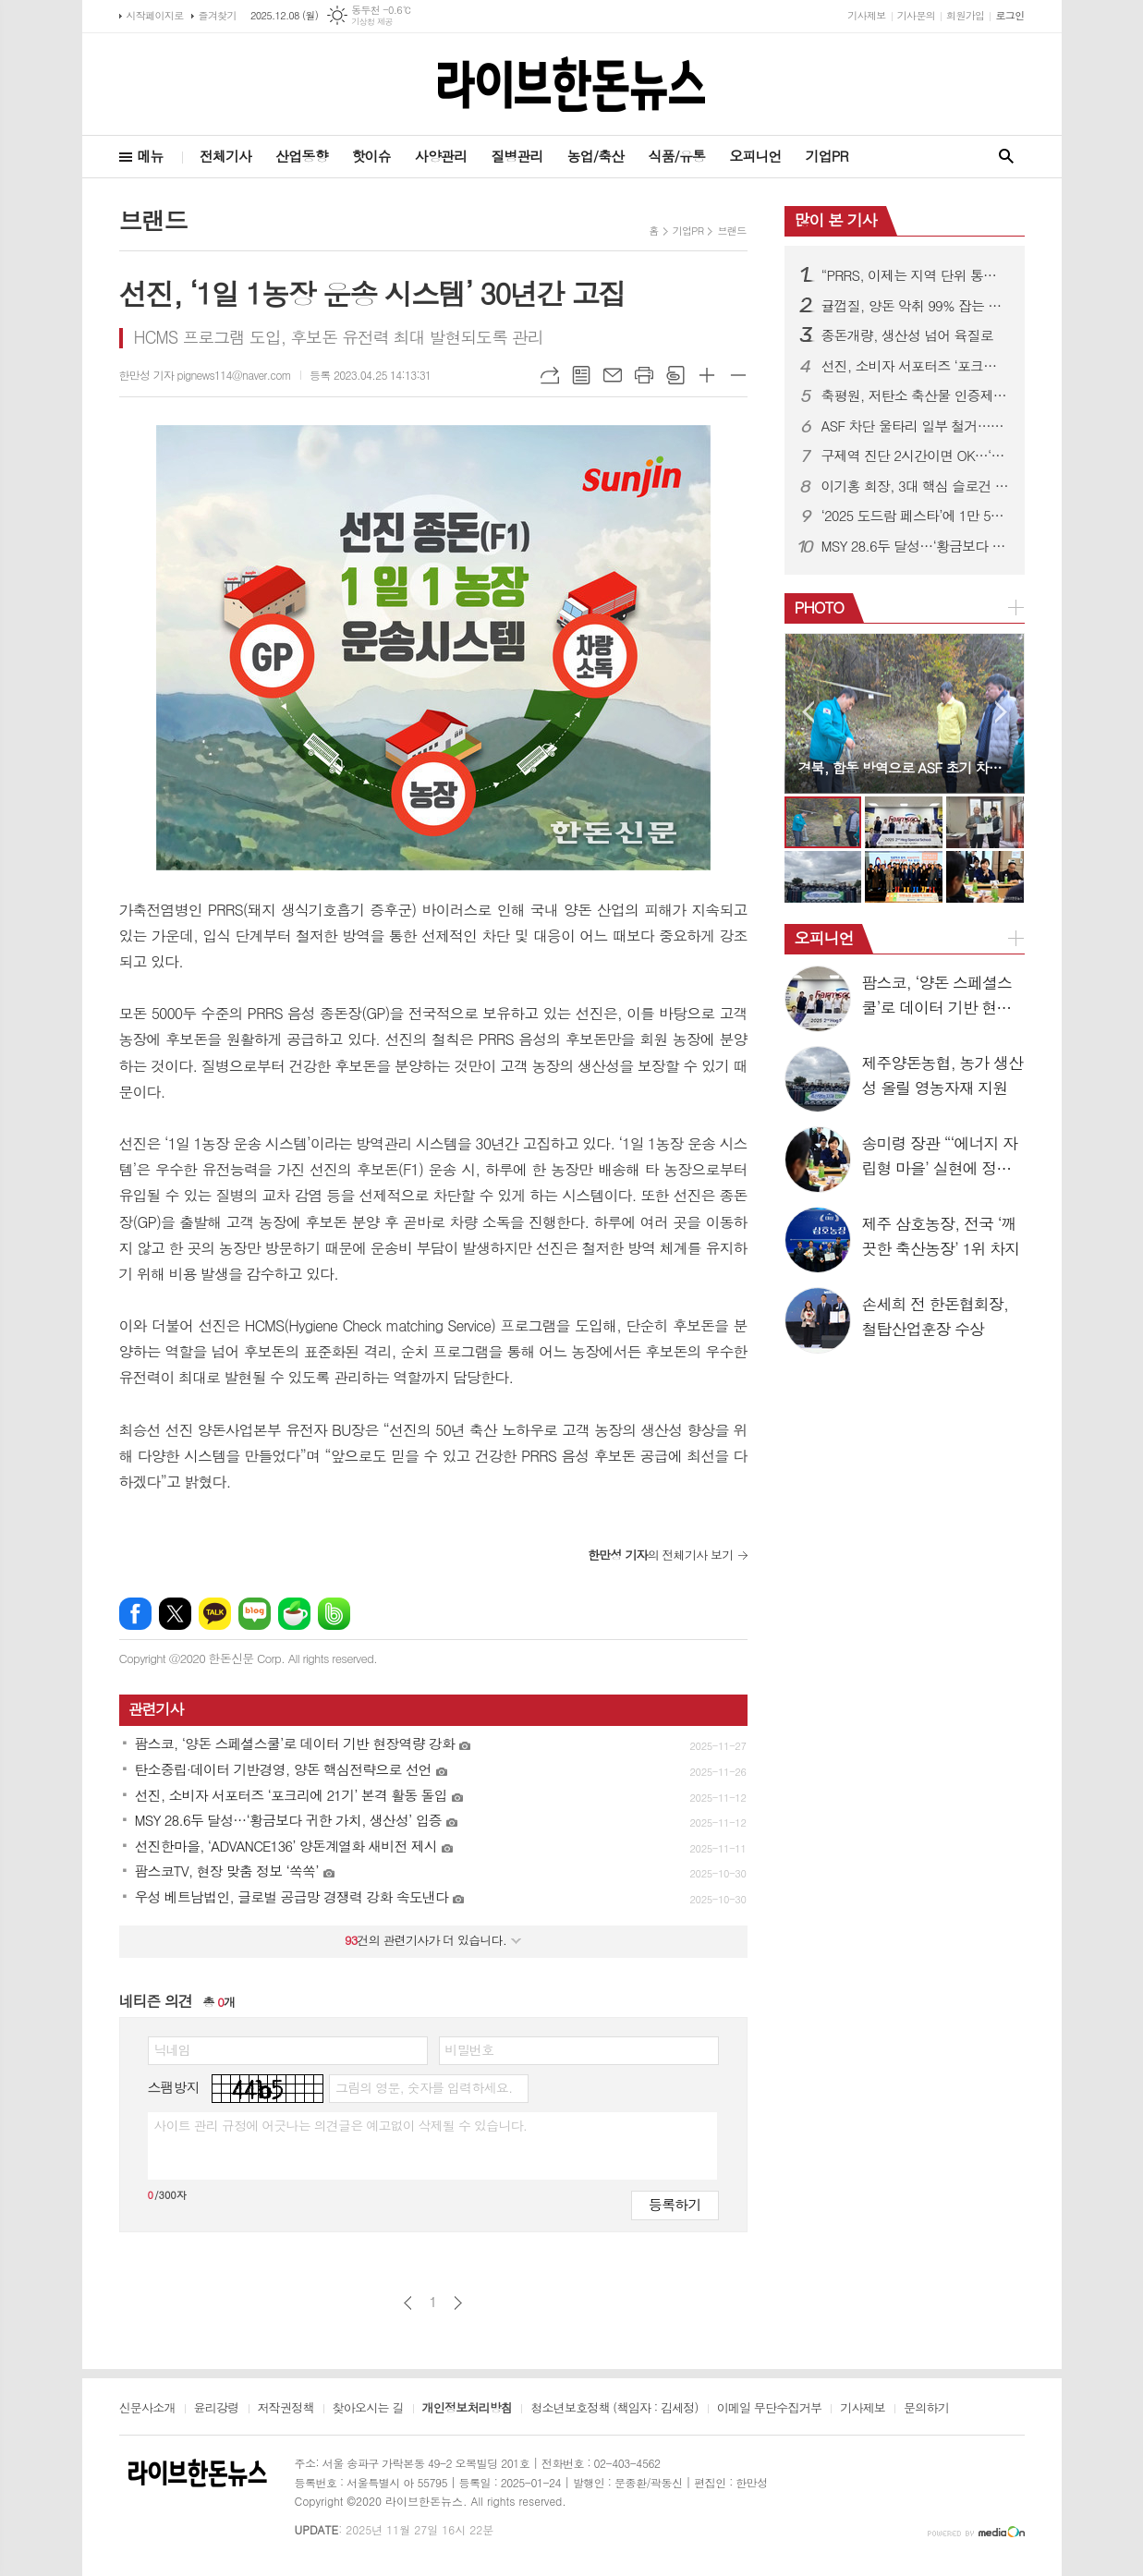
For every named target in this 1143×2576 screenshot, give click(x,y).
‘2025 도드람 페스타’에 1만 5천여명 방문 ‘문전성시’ (915, 515)
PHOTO (820, 607)
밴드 (334, 1614)
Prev (808, 712)
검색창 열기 (1006, 156)
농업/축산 (596, 155)
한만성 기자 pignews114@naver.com (205, 375)
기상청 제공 (372, 22)
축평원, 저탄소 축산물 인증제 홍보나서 (915, 395)
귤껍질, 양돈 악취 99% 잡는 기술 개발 (915, 306)
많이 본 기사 (836, 220)
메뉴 (151, 155)
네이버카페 (294, 1614)
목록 (581, 375)
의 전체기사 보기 (660, 1554)
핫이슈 (371, 155)
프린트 (644, 375)
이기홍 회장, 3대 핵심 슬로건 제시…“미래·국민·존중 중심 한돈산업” (915, 486)
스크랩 (675, 375)
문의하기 (926, 2408)
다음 (457, 2303)
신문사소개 (147, 2408)
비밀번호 (469, 2049)
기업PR (827, 155)
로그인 (1009, 15)
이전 (408, 2303)
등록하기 (674, 2204)
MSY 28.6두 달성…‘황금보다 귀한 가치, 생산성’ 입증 (915, 546)
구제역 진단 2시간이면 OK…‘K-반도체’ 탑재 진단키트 (915, 455)
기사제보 (866, 15)
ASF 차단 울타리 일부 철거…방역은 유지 (915, 426)
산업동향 (301, 155)
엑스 (175, 1614)
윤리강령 (216, 2408)
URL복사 (550, 375)
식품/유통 (676, 155)
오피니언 (755, 155)
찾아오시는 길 (368, 2408)
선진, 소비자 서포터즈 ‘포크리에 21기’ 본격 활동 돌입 (915, 366)
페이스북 (135, 1614)
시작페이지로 (155, 15)
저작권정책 (286, 2408)
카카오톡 (215, 1614)
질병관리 (516, 155)
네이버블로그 (254, 1614)
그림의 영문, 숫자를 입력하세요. (423, 2087)
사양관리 (441, 155)
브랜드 (731, 230)
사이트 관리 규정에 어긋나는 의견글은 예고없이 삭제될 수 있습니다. (341, 2125)
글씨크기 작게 (738, 375)
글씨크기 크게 (707, 375)
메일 (612, 375)
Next (1001, 712)
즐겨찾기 (218, 15)
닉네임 (172, 2049)
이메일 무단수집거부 (769, 2408)
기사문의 (916, 15)
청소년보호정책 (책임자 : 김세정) (614, 2408)
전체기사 (225, 155)
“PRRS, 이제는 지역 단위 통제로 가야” (915, 275)
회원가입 (965, 15)
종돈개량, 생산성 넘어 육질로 (907, 335)
